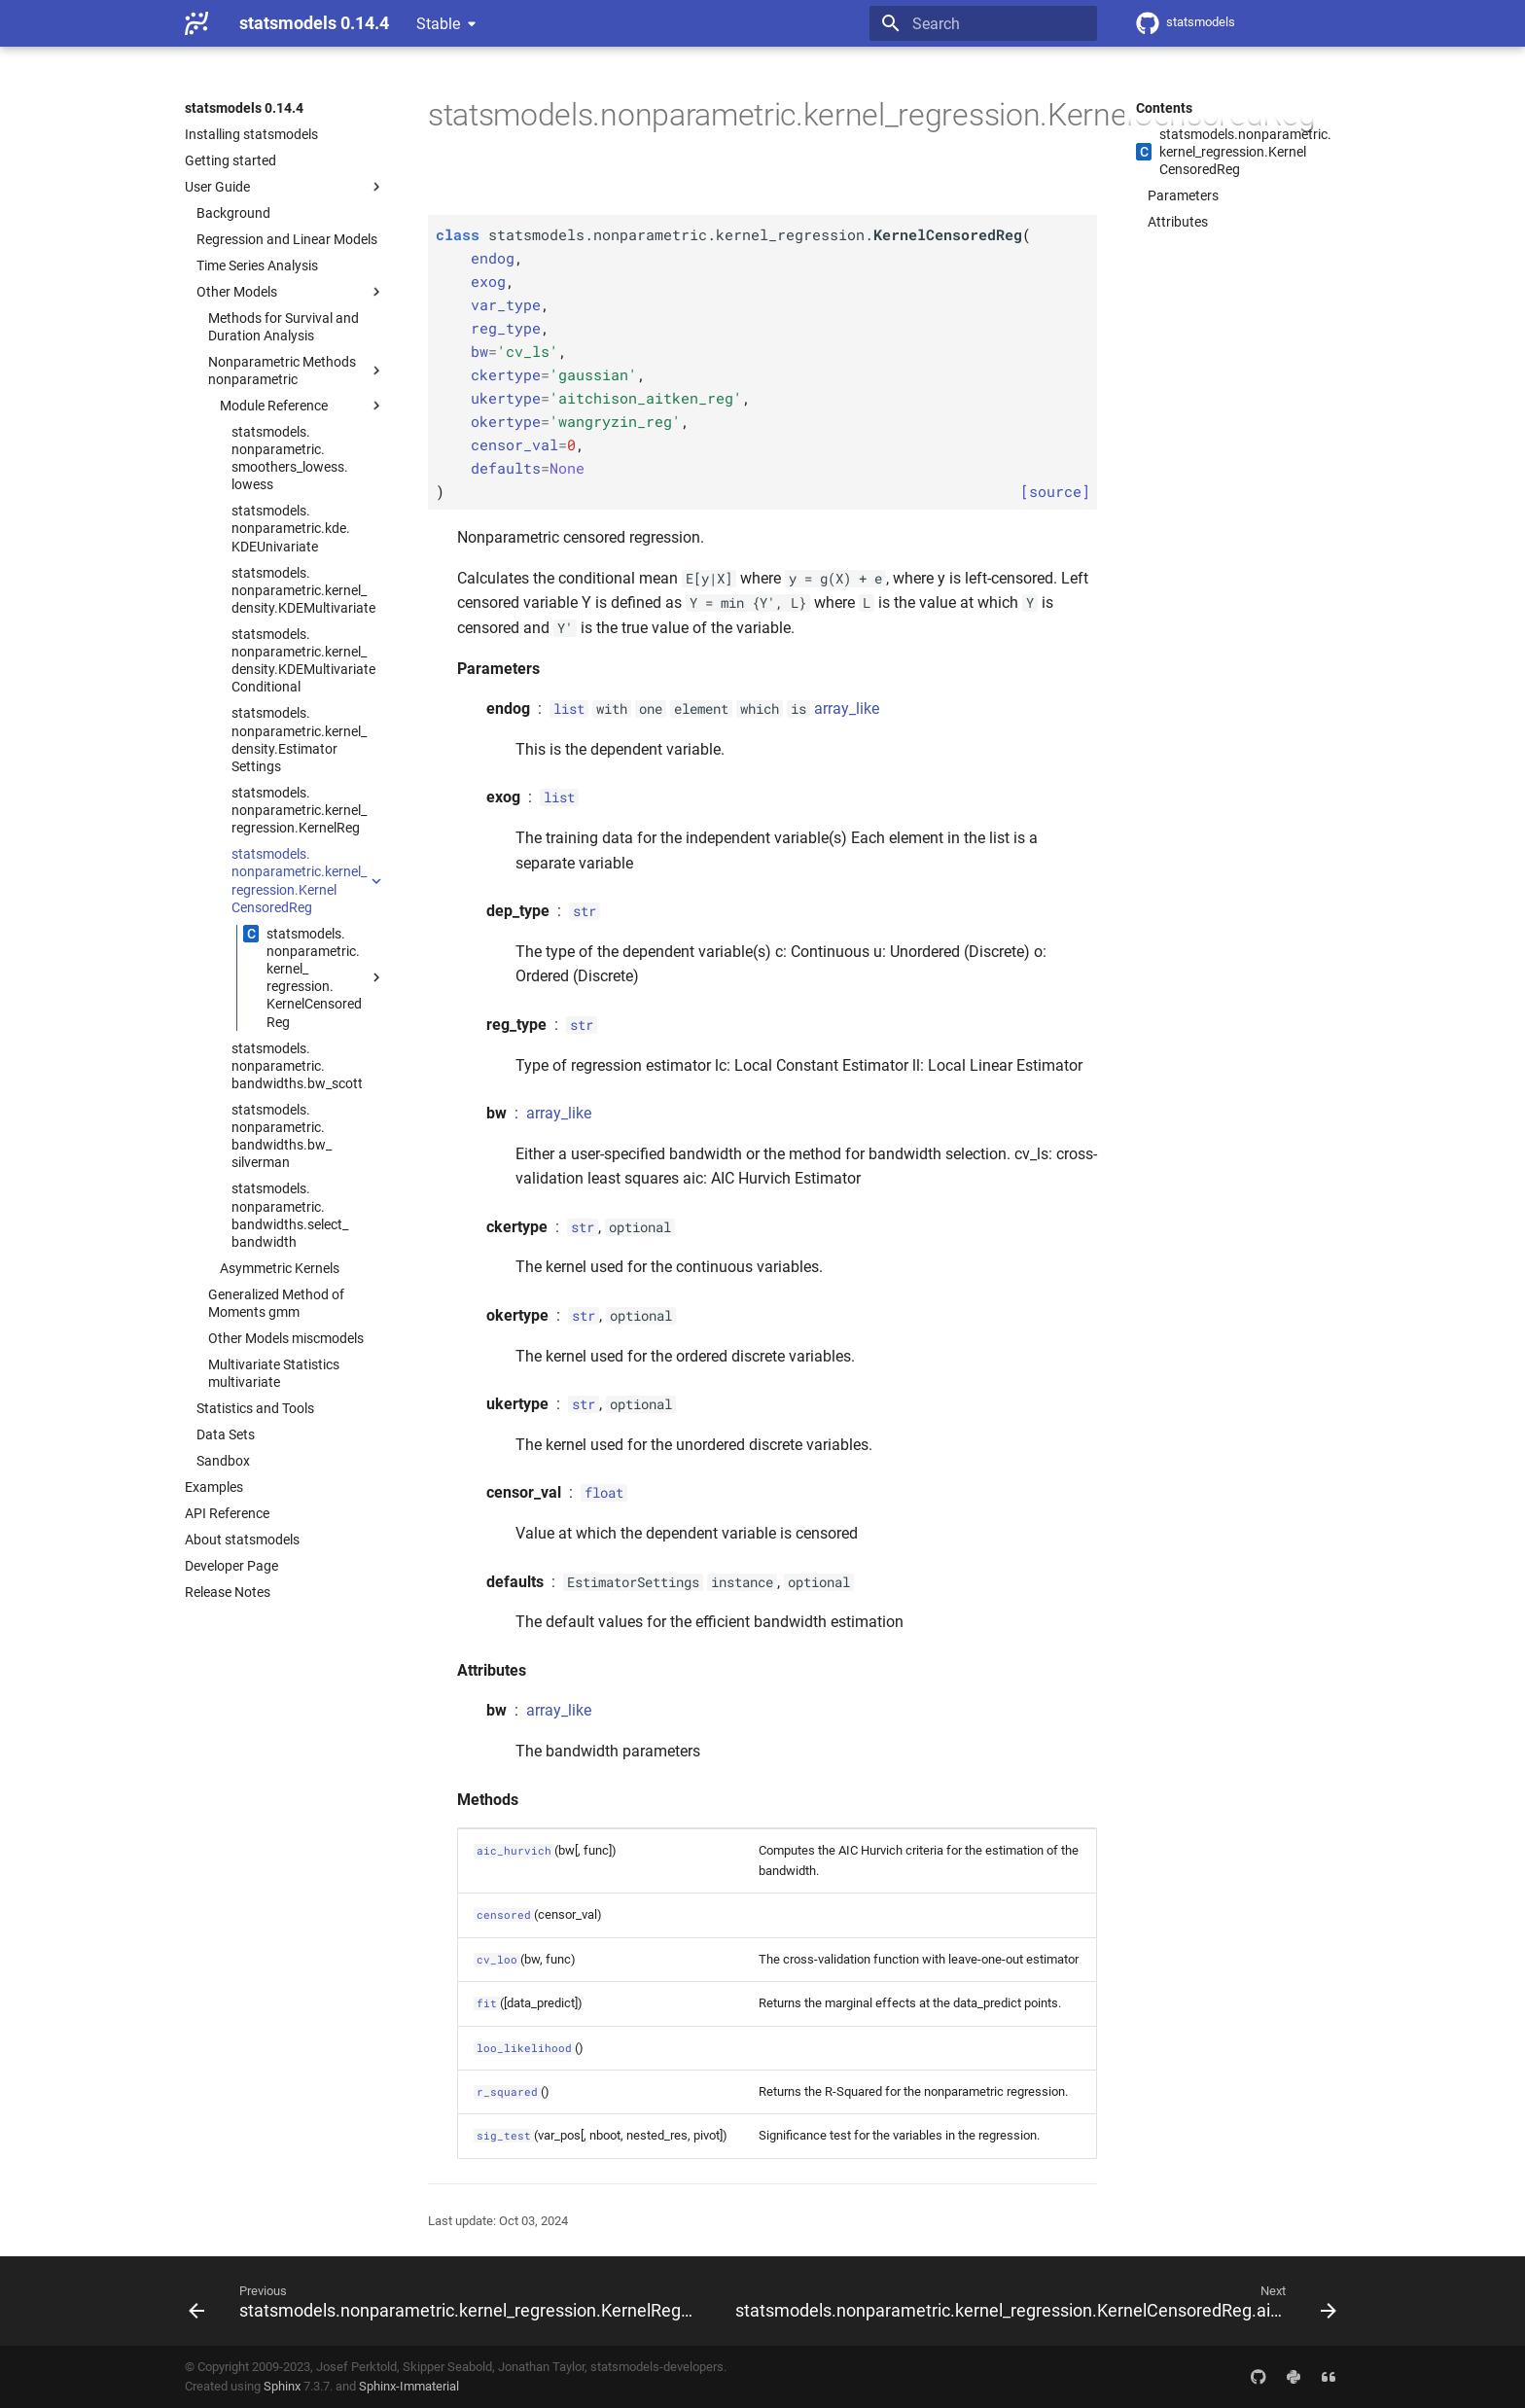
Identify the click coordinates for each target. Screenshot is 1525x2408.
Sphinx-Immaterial (409, 2386)
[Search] (983, 23)
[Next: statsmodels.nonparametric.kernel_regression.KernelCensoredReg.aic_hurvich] (1034, 2301)
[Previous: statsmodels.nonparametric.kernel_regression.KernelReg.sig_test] (444, 2301)
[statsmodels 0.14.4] (196, 23)
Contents (1164, 108)
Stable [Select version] (438, 24)
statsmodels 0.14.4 (244, 108)
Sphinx (282, 2386)
